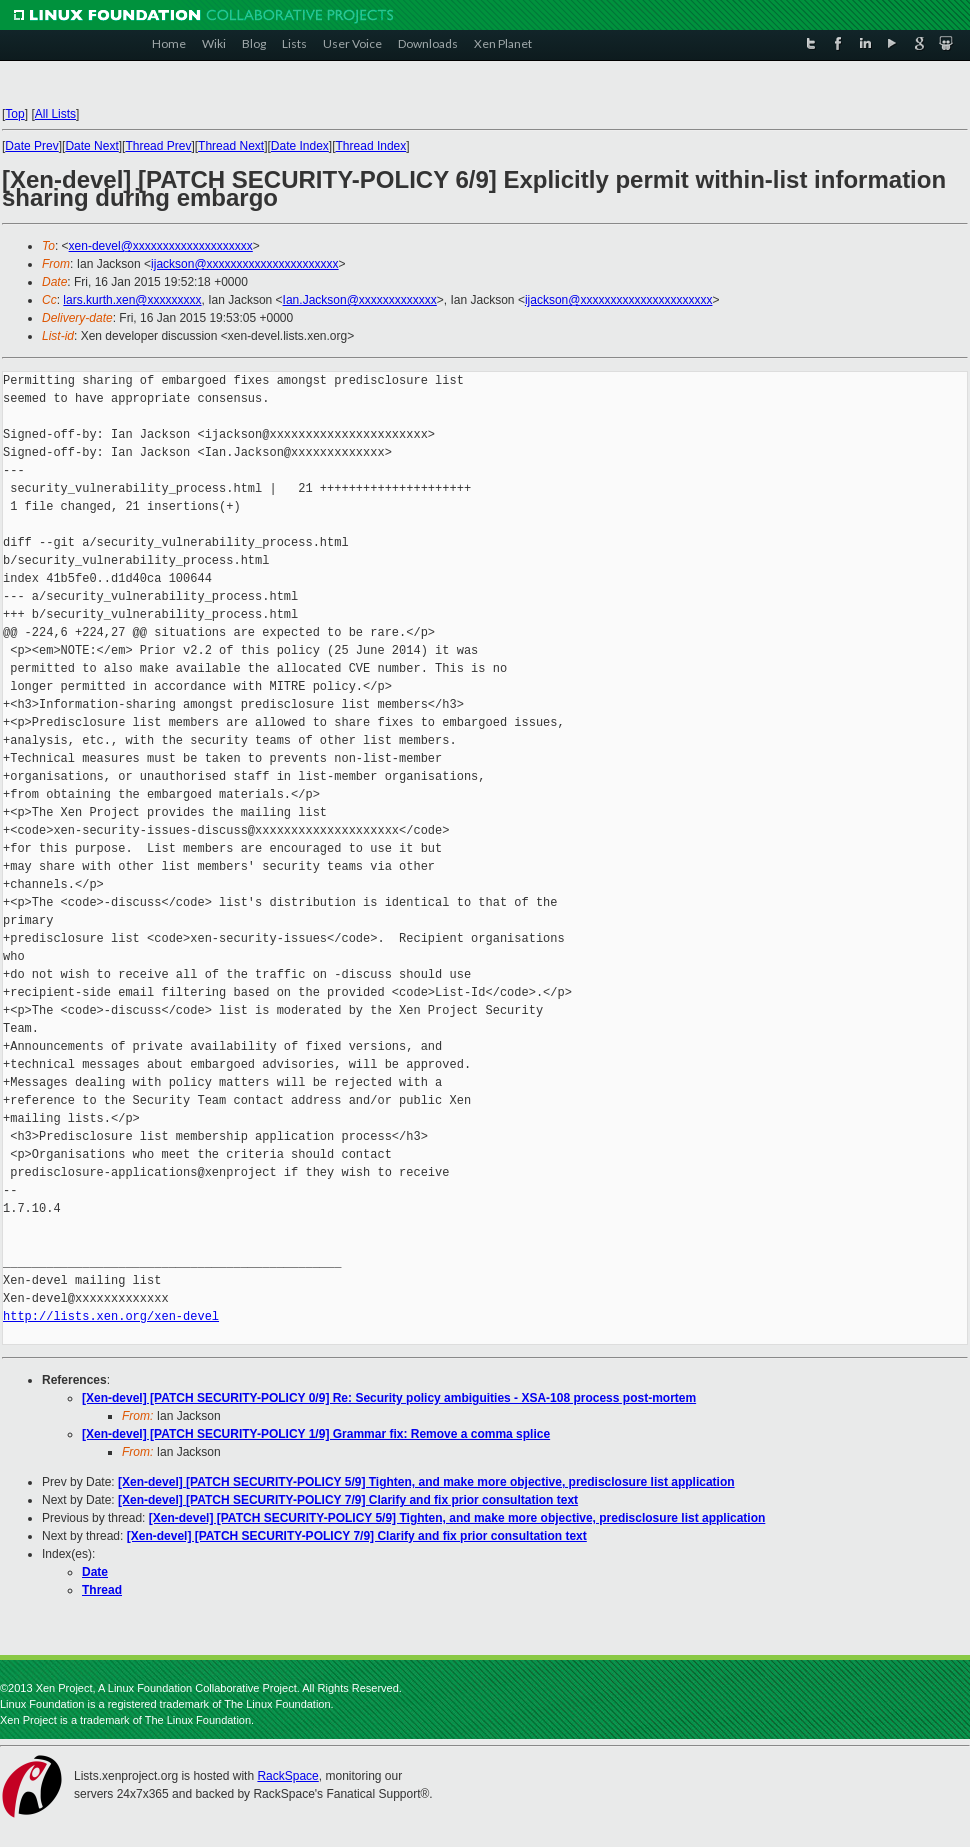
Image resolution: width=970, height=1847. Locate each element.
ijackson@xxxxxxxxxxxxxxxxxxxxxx (245, 264)
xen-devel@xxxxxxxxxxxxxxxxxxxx (161, 246)
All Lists (55, 114)
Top (14, 114)
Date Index (300, 146)
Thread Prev (158, 146)
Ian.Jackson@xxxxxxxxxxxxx (360, 300)
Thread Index (371, 146)
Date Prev (31, 146)
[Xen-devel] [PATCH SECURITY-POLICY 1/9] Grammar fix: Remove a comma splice (316, 1434)
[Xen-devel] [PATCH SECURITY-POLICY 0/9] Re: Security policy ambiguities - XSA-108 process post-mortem (389, 1398)
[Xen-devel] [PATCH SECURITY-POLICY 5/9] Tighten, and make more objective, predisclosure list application (426, 1482)
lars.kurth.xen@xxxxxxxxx (132, 300)
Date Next (91, 146)
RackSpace (287, 1776)
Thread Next (231, 146)
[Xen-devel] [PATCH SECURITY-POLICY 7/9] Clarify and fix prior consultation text (348, 1500)
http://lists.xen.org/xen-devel (111, 1316)
